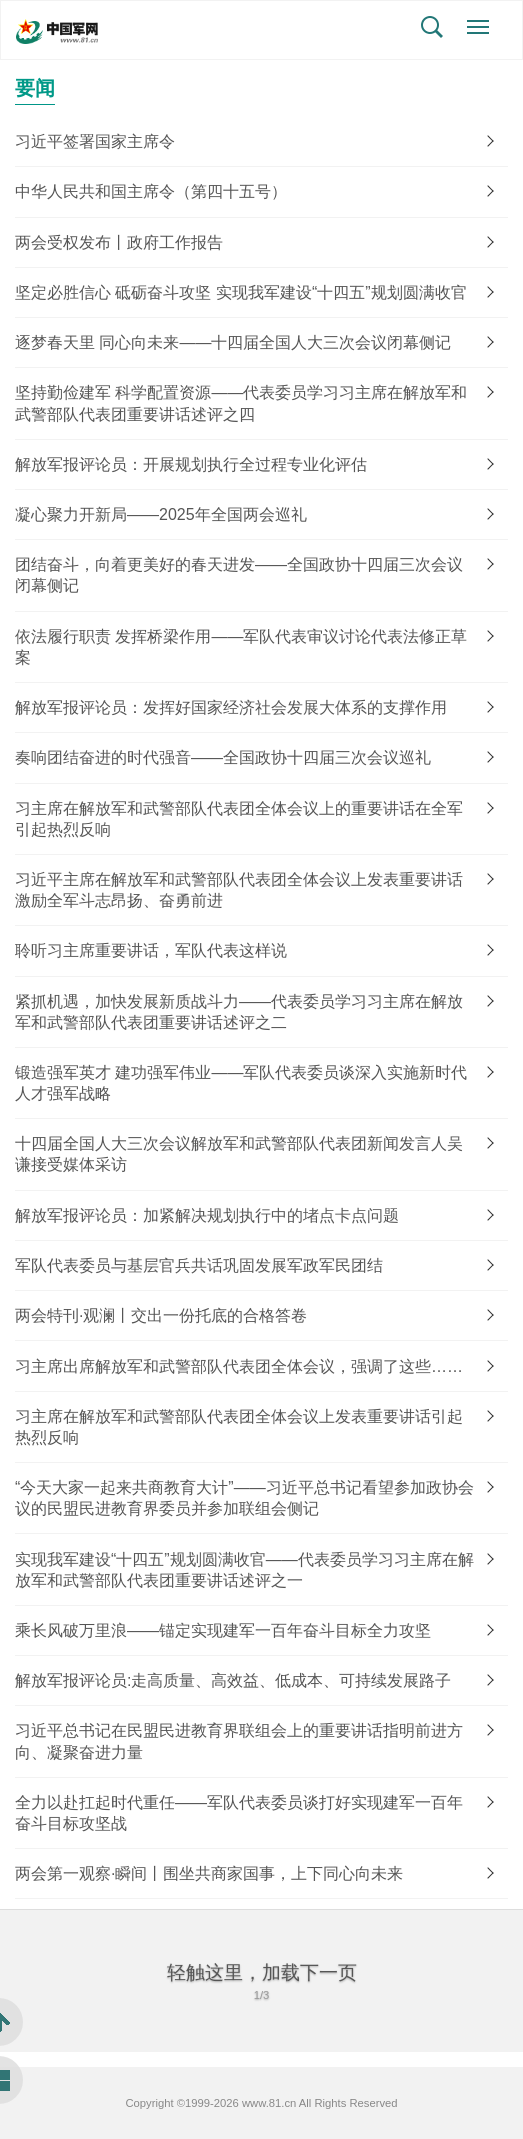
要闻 (35, 88)
